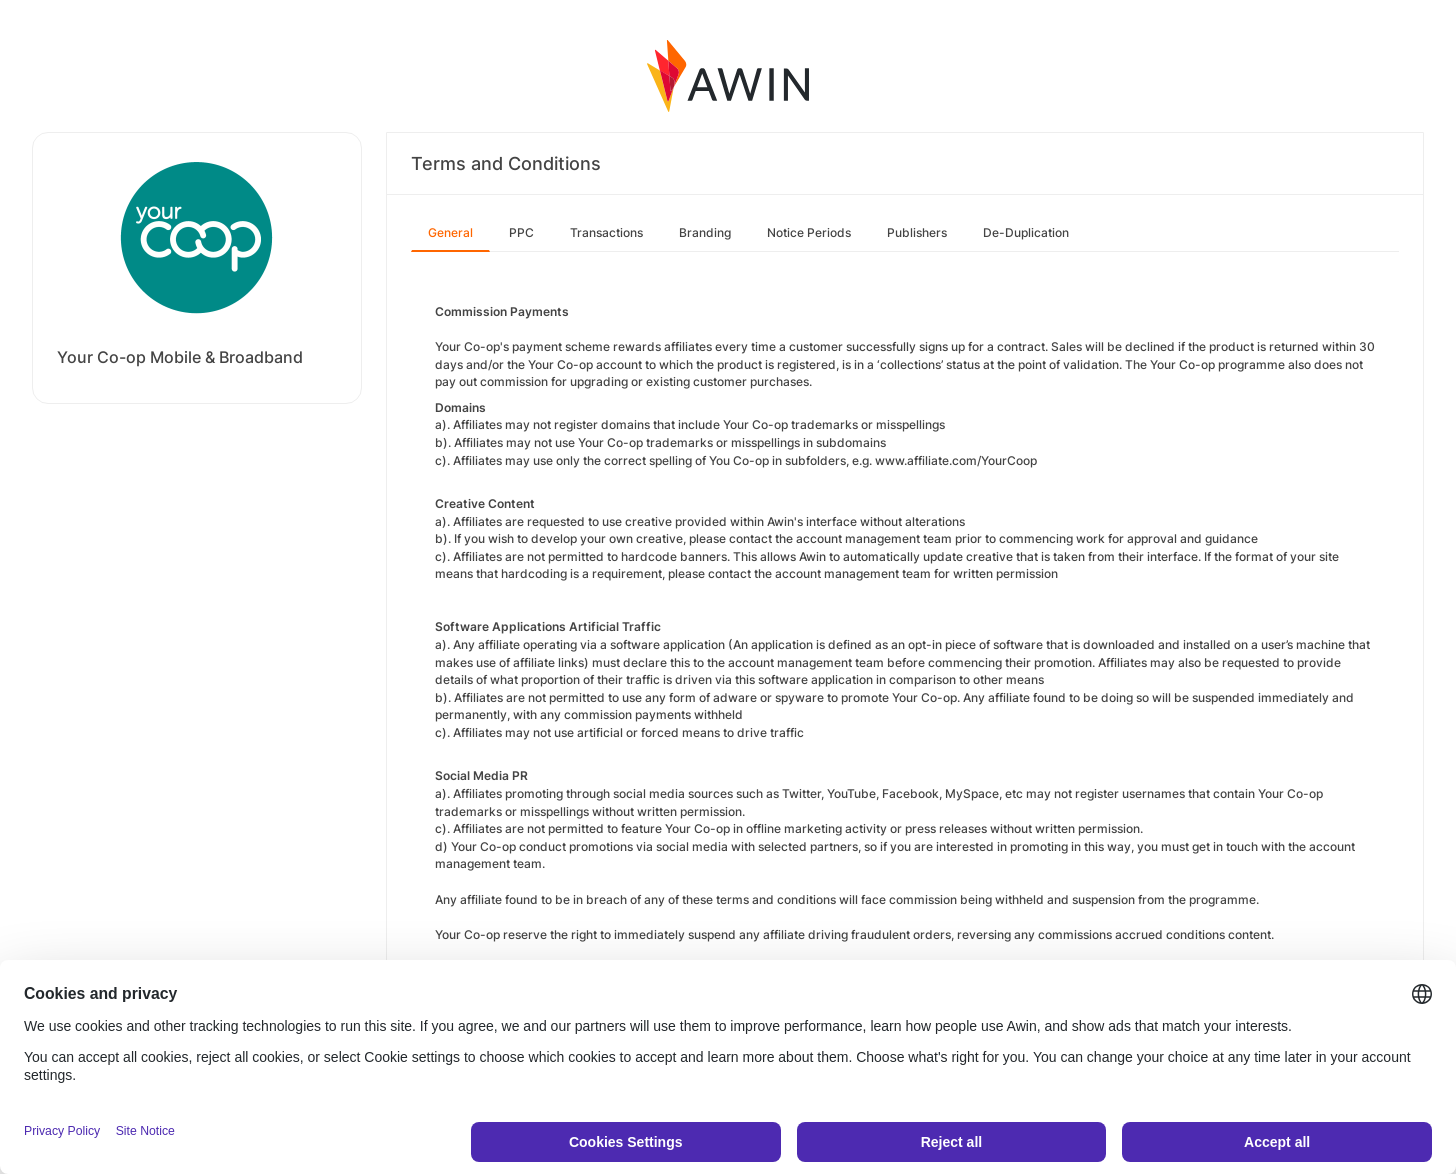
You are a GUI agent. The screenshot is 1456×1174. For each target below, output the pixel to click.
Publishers (917, 232)
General (450, 232)
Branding (705, 232)
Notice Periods (809, 232)
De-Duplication (1026, 232)
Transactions (606, 232)
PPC (521, 232)
